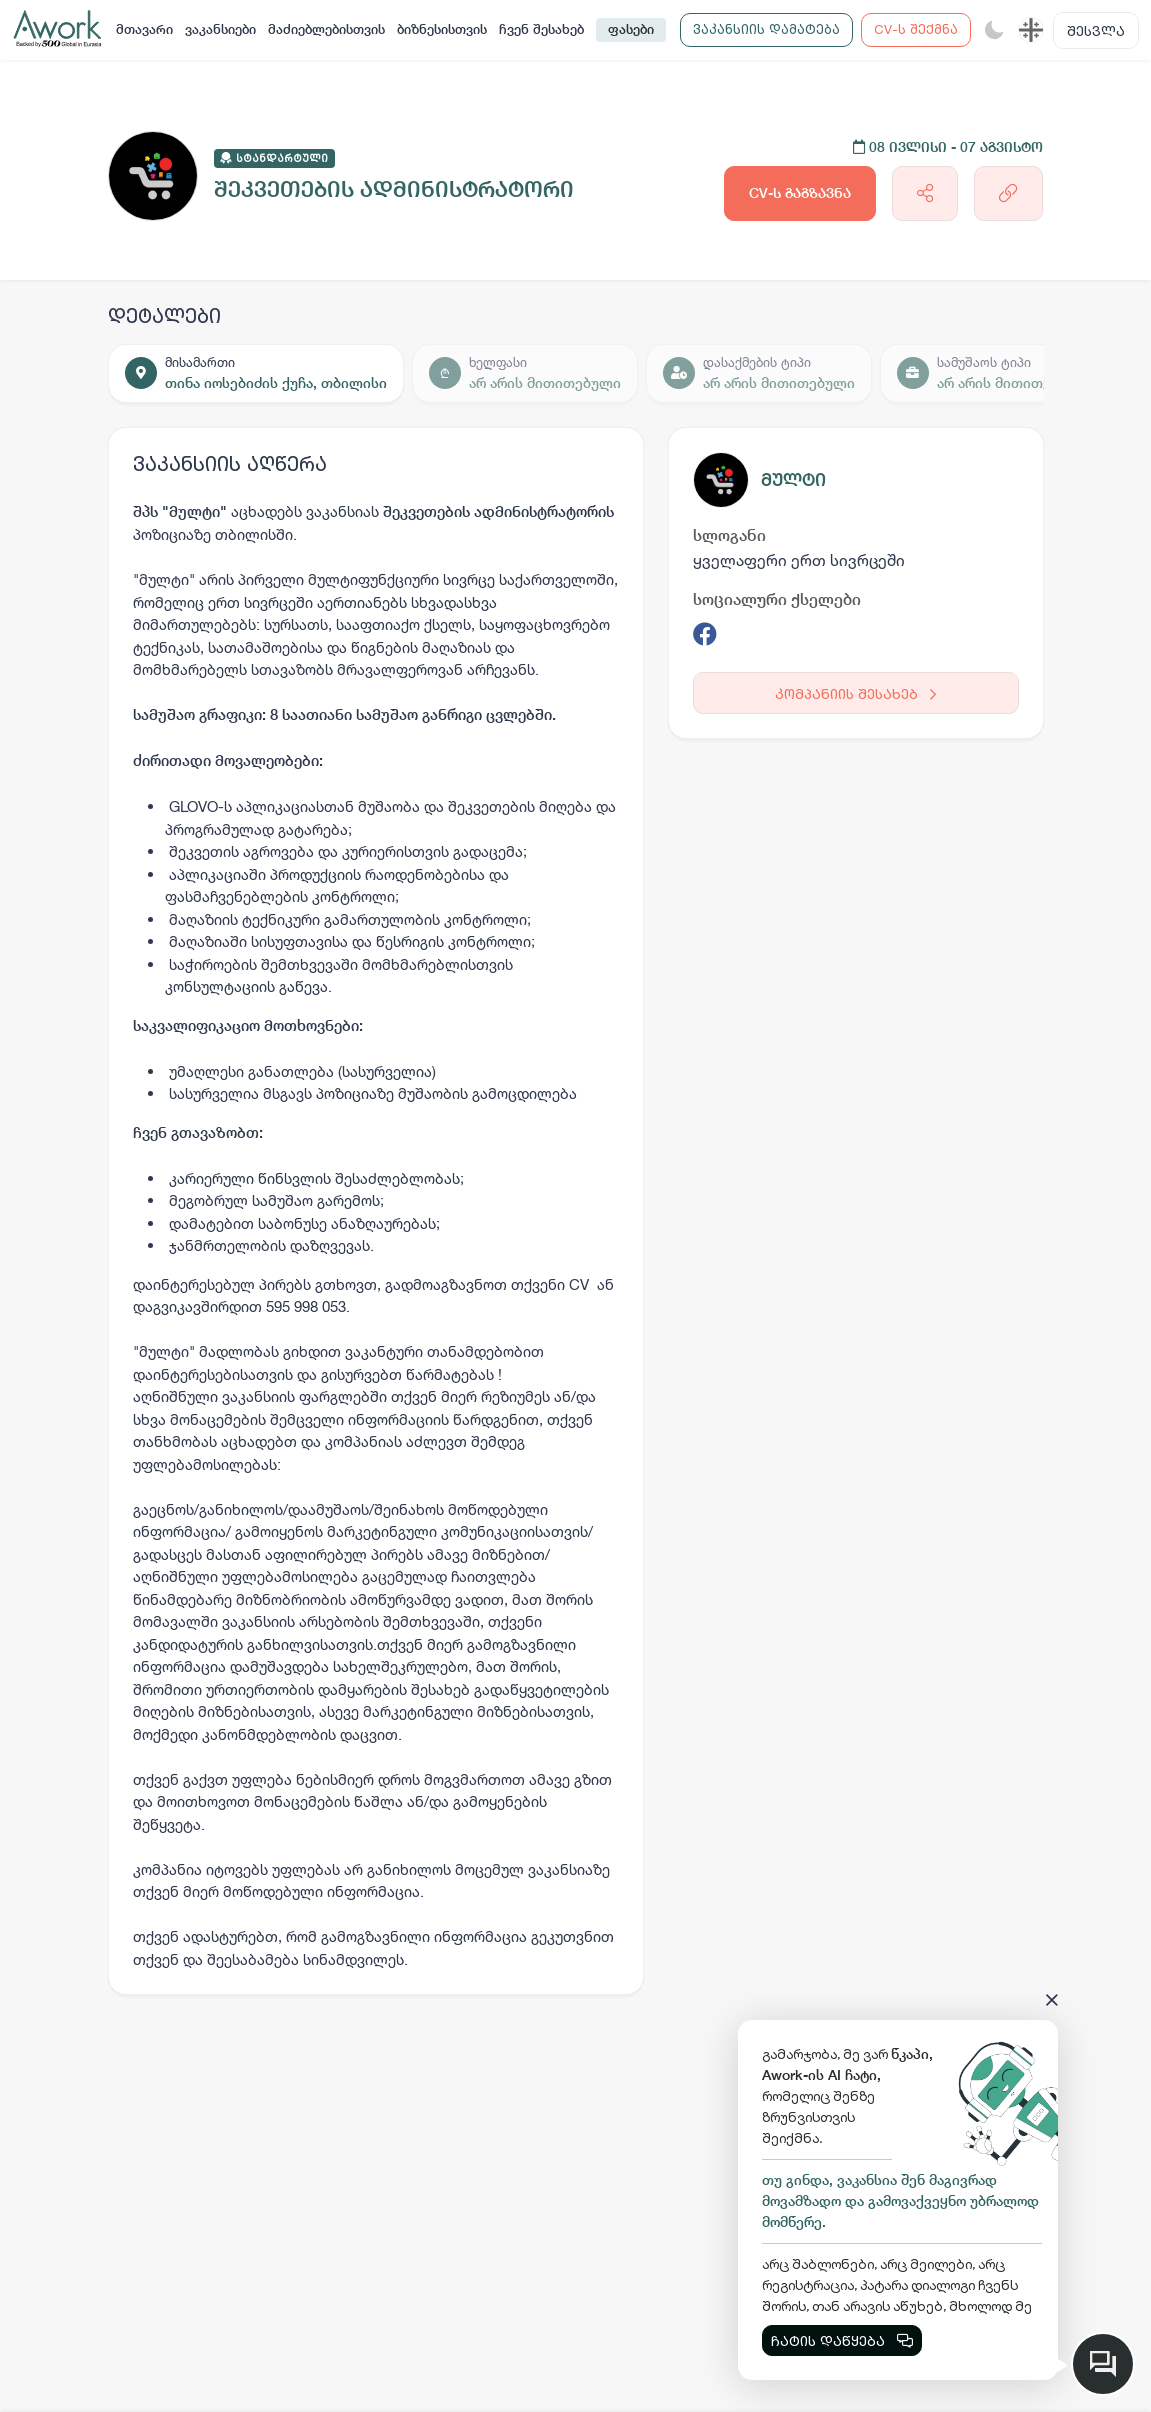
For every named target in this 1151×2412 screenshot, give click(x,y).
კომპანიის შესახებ (855, 693)
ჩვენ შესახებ (541, 29)
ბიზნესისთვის (442, 29)
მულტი (793, 479)
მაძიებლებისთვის (326, 29)
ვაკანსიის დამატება (766, 29)
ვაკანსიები (220, 29)
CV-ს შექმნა (916, 29)
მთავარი (144, 29)
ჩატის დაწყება (842, 2340)
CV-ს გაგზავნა (800, 193)
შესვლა (1096, 30)
